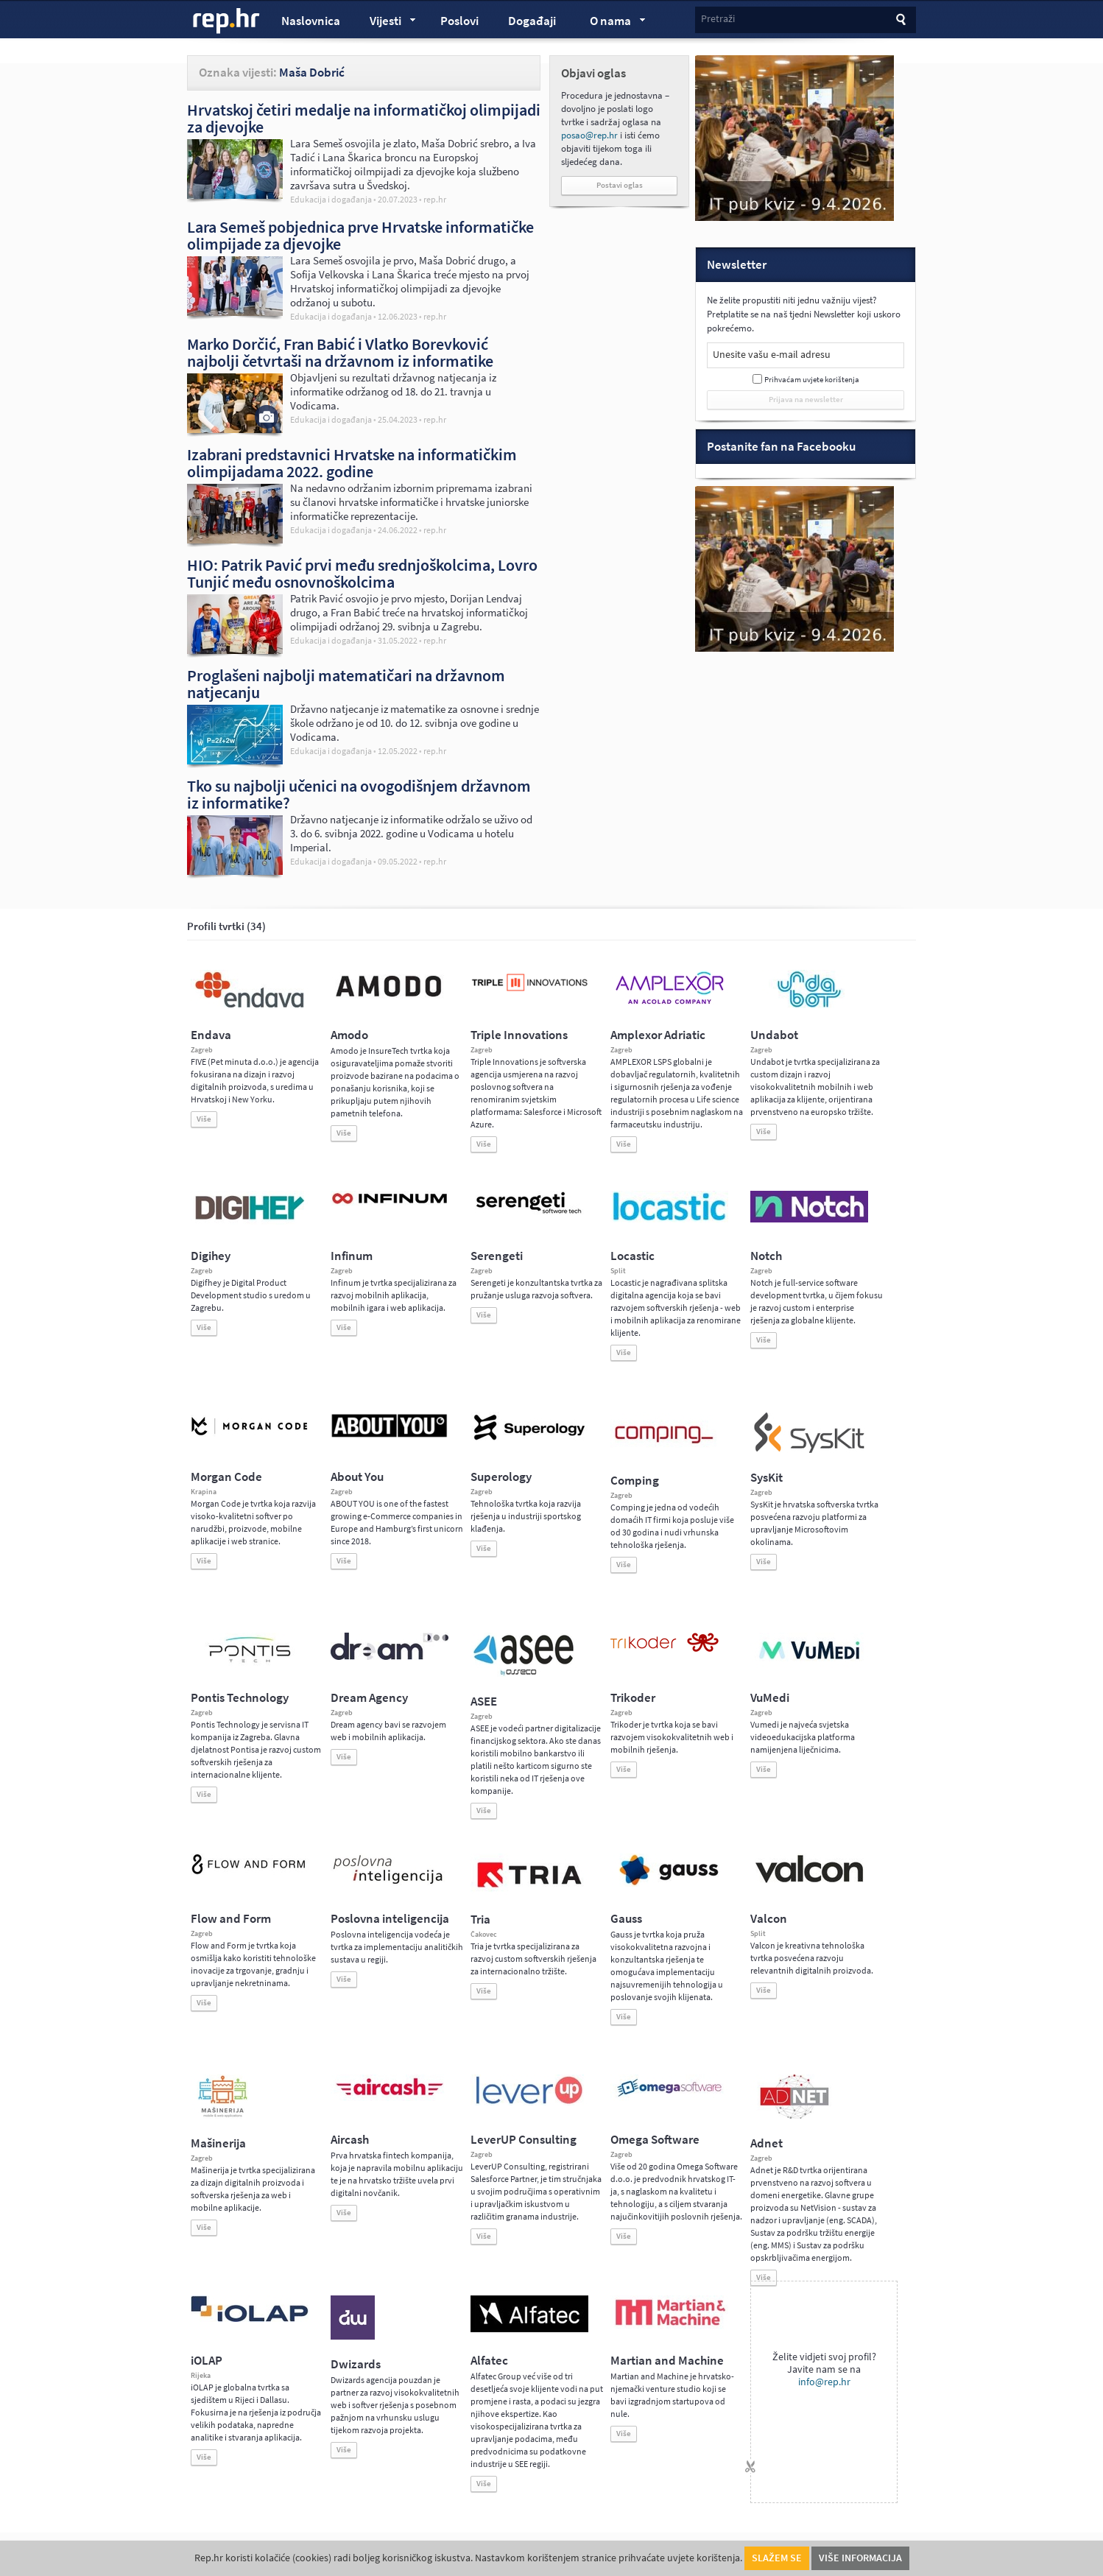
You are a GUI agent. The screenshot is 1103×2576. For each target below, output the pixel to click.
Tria (480, 1919)
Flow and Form (231, 1918)
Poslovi (459, 21)
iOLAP (206, 2360)
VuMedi (769, 1697)
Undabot (774, 1035)
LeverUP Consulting (524, 2139)
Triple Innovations (519, 1035)
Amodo (349, 1035)
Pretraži (718, 19)
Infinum (352, 1255)
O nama (611, 23)
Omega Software (654, 2139)
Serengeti (497, 1255)
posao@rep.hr (589, 135)
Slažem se (777, 2558)
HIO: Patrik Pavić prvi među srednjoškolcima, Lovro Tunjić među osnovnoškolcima (362, 573)
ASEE (484, 1701)
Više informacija (860, 2558)
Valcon (768, 1918)
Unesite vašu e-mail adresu (772, 355)
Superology (501, 1476)
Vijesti (386, 23)
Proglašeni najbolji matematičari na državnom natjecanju (346, 683)
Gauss (626, 1918)
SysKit (766, 1477)
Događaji (532, 21)
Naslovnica (310, 21)
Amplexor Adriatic (657, 1035)
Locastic (632, 1255)
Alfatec (489, 2360)
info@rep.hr (824, 2382)
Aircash (350, 2139)
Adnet (766, 2143)
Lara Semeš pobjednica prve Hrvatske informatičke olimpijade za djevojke (360, 235)
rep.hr (227, 21)
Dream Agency (369, 1697)
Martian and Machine (667, 2360)
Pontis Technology (240, 1697)
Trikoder (632, 1697)
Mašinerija (218, 2143)
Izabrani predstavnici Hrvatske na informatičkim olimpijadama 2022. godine (352, 462)
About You (357, 1476)
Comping (634, 1480)
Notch (766, 1255)
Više (204, 1119)
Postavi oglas (619, 185)
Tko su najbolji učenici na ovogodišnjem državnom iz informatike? (359, 794)
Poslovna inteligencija (390, 1918)
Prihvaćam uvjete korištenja (811, 379)
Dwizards (356, 2364)
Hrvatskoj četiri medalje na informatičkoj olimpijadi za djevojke (363, 118)
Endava (211, 1035)
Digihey (210, 1255)
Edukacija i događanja (331, 199)
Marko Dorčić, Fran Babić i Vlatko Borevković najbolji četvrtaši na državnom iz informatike (340, 352)
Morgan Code (226, 1476)
